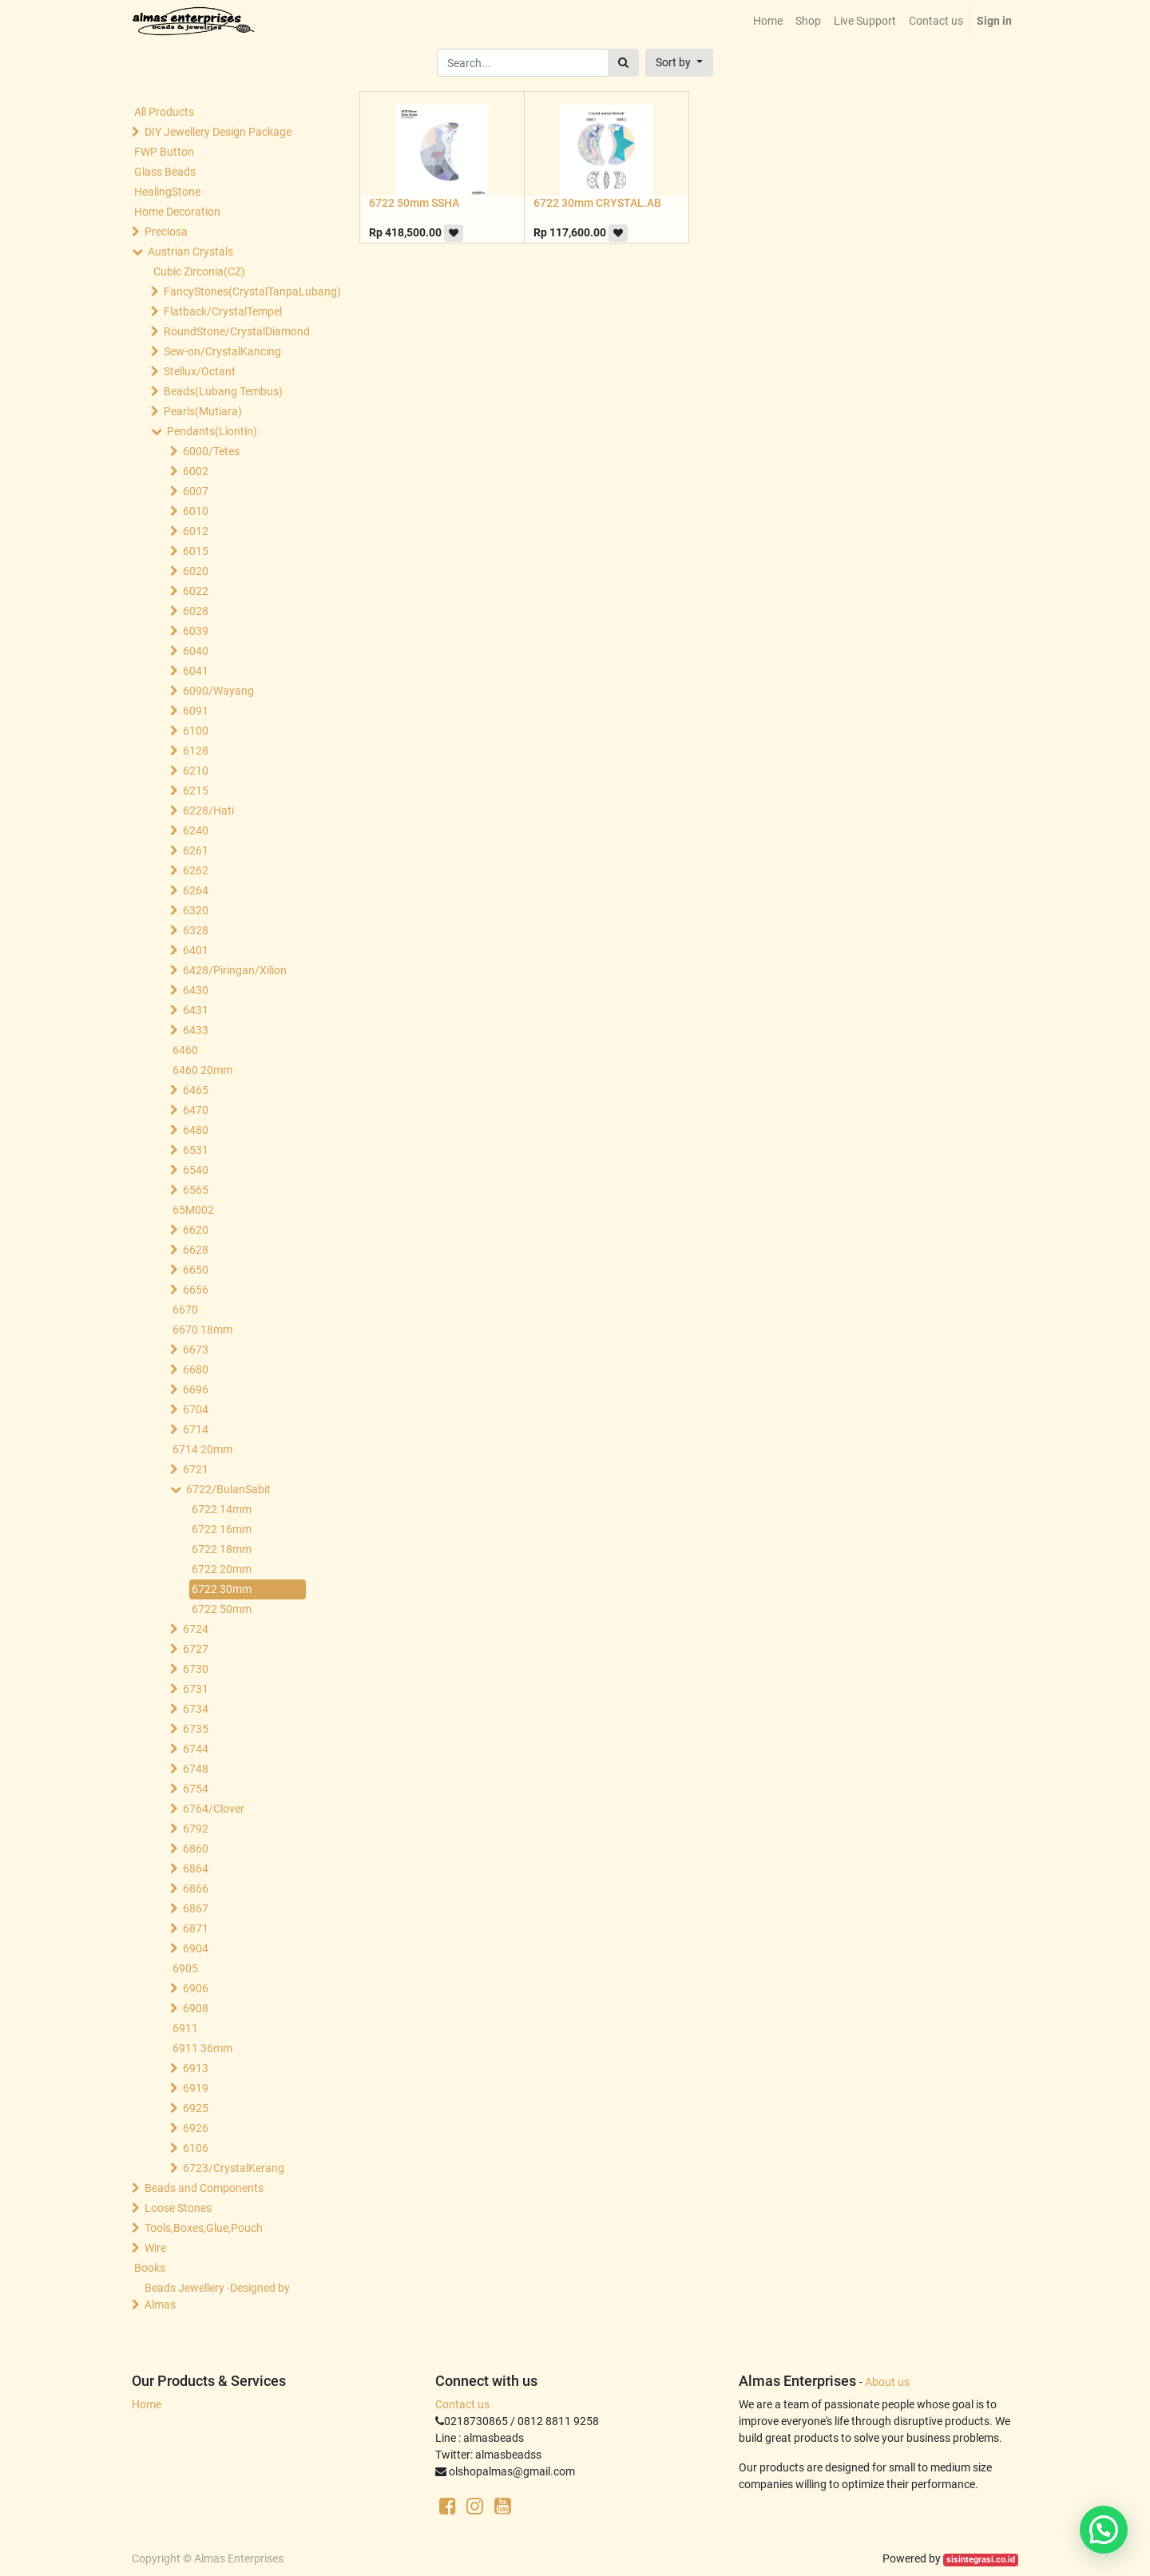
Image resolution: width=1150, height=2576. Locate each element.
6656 (195, 1289)
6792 (195, 1828)
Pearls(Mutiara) (203, 411)
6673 (195, 1349)
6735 (195, 1728)
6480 (195, 1130)
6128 (195, 750)
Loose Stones (178, 2207)
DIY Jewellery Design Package (218, 131)
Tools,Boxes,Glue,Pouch (204, 2227)
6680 (195, 1369)
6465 (195, 1090)
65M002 (193, 1209)
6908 (195, 2008)
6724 (195, 1629)
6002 (195, 471)
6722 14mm (222, 1509)
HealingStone (167, 191)
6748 (195, 1768)
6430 (195, 990)
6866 (195, 1888)
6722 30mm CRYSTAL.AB (597, 202)
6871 (195, 1928)
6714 (195, 1429)
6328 (195, 930)
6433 (195, 1030)
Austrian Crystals (190, 251)
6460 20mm (202, 1070)
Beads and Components (204, 2188)
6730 (195, 1669)
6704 (195, 1409)
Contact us (462, 2404)
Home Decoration (177, 211)
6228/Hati (208, 810)
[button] (679, 63)
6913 (195, 2068)
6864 (195, 1868)
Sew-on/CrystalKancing (222, 351)
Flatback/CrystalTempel (223, 311)
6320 (195, 910)
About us (887, 2382)
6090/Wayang (218, 690)
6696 (195, 1389)
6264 (195, 890)
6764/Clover (213, 1808)
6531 (195, 1149)
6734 (195, 1708)
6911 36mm (202, 2048)
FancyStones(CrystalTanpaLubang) (236, 291)
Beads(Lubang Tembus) (223, 391)
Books (149, 2267)
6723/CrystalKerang (233, 2168)
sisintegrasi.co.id (980, 2559)
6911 (185, 2028)
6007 (195, 491)
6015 (195, 551)
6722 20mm (222, 1569)
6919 (195, 2088)
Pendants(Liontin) (212, 431)
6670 (185, 1309)
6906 (195, 1988)
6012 (195, 531)
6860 (195, 1848)
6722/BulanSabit (228, 1489)
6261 (195, 850)
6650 (195, 1269)
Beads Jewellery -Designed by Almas (217, 2296)
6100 (195, 730)
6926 (195, 2128)
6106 (195, 2148)
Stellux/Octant (200, 371)
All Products (164, 111)
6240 (195, 830)
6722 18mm (222, 1549)
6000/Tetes (211, 451)
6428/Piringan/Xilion (235, 970)
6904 (195, 1948)
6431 (195, 1010)
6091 (195, 710)
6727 (195, 1649)
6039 (195, 630)
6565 (195, 1189)
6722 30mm (222, 1589)
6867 (195, 1908)
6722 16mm (222, 1529)
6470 (195, 1110)
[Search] (623, 63)
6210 (195, 770)
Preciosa (166, 231)
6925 (195, 2108)
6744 (195, 1748)
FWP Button (164, 151)
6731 (195, 1688)
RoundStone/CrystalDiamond (236, 331)
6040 (195, 650)
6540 (195, 1169)
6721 (195, 1469)
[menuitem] (768, 21)
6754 (195, 1788)
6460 (185, 1050)
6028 (195, 610)
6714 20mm (202, 1449)
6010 (195, 511)
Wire (155, 2247)
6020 (195, 571)
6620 (195, 1229)
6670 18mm (202, 1329)
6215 (195, 790)
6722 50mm (222, 1609)
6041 (195, 670)
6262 (195, 870)
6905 (185, 1968)
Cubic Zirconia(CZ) (199, 271)
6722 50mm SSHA (414, 202)
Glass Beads (165, 171)
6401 (195, 950)
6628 (195, 1249)
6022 (195, 591)
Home (146, 2404)
